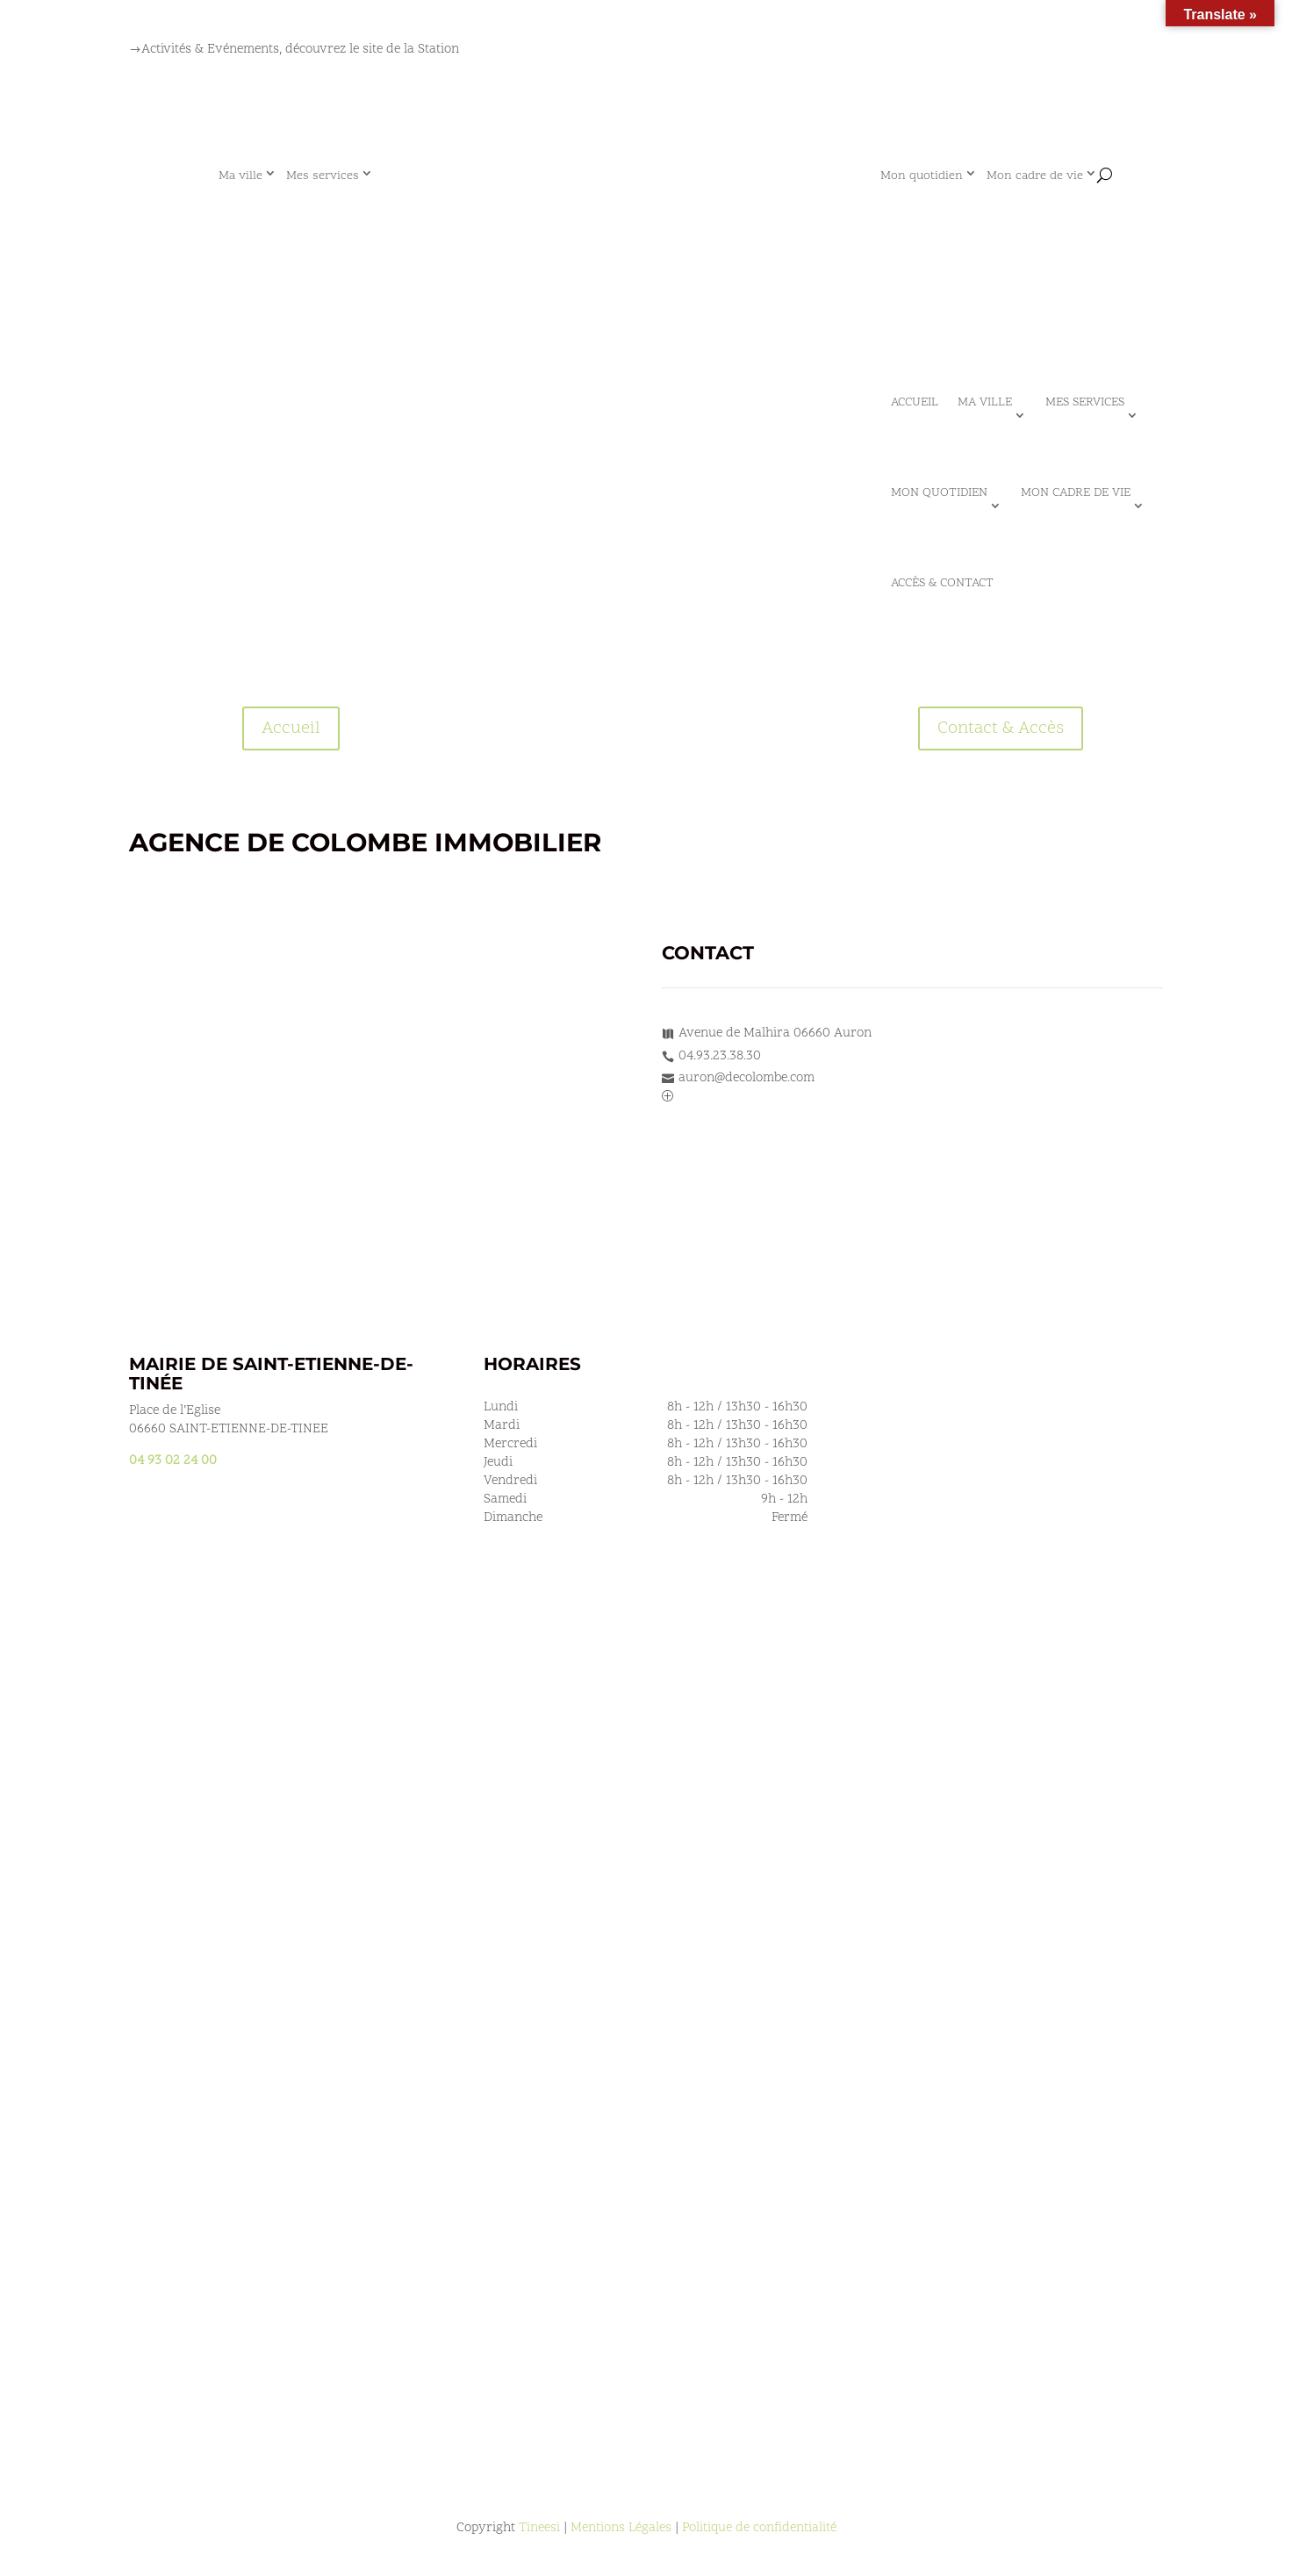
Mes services (322, 176)
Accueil (914, 402)
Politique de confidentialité (759, 2528)
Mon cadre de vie (1035, 176)
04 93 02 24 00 (173, 1461)
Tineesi (539, 2528)
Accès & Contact (942, 583)
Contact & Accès (1000, 728)
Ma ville (240, 176)
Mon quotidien (921, 176)
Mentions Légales (621, 2528)
